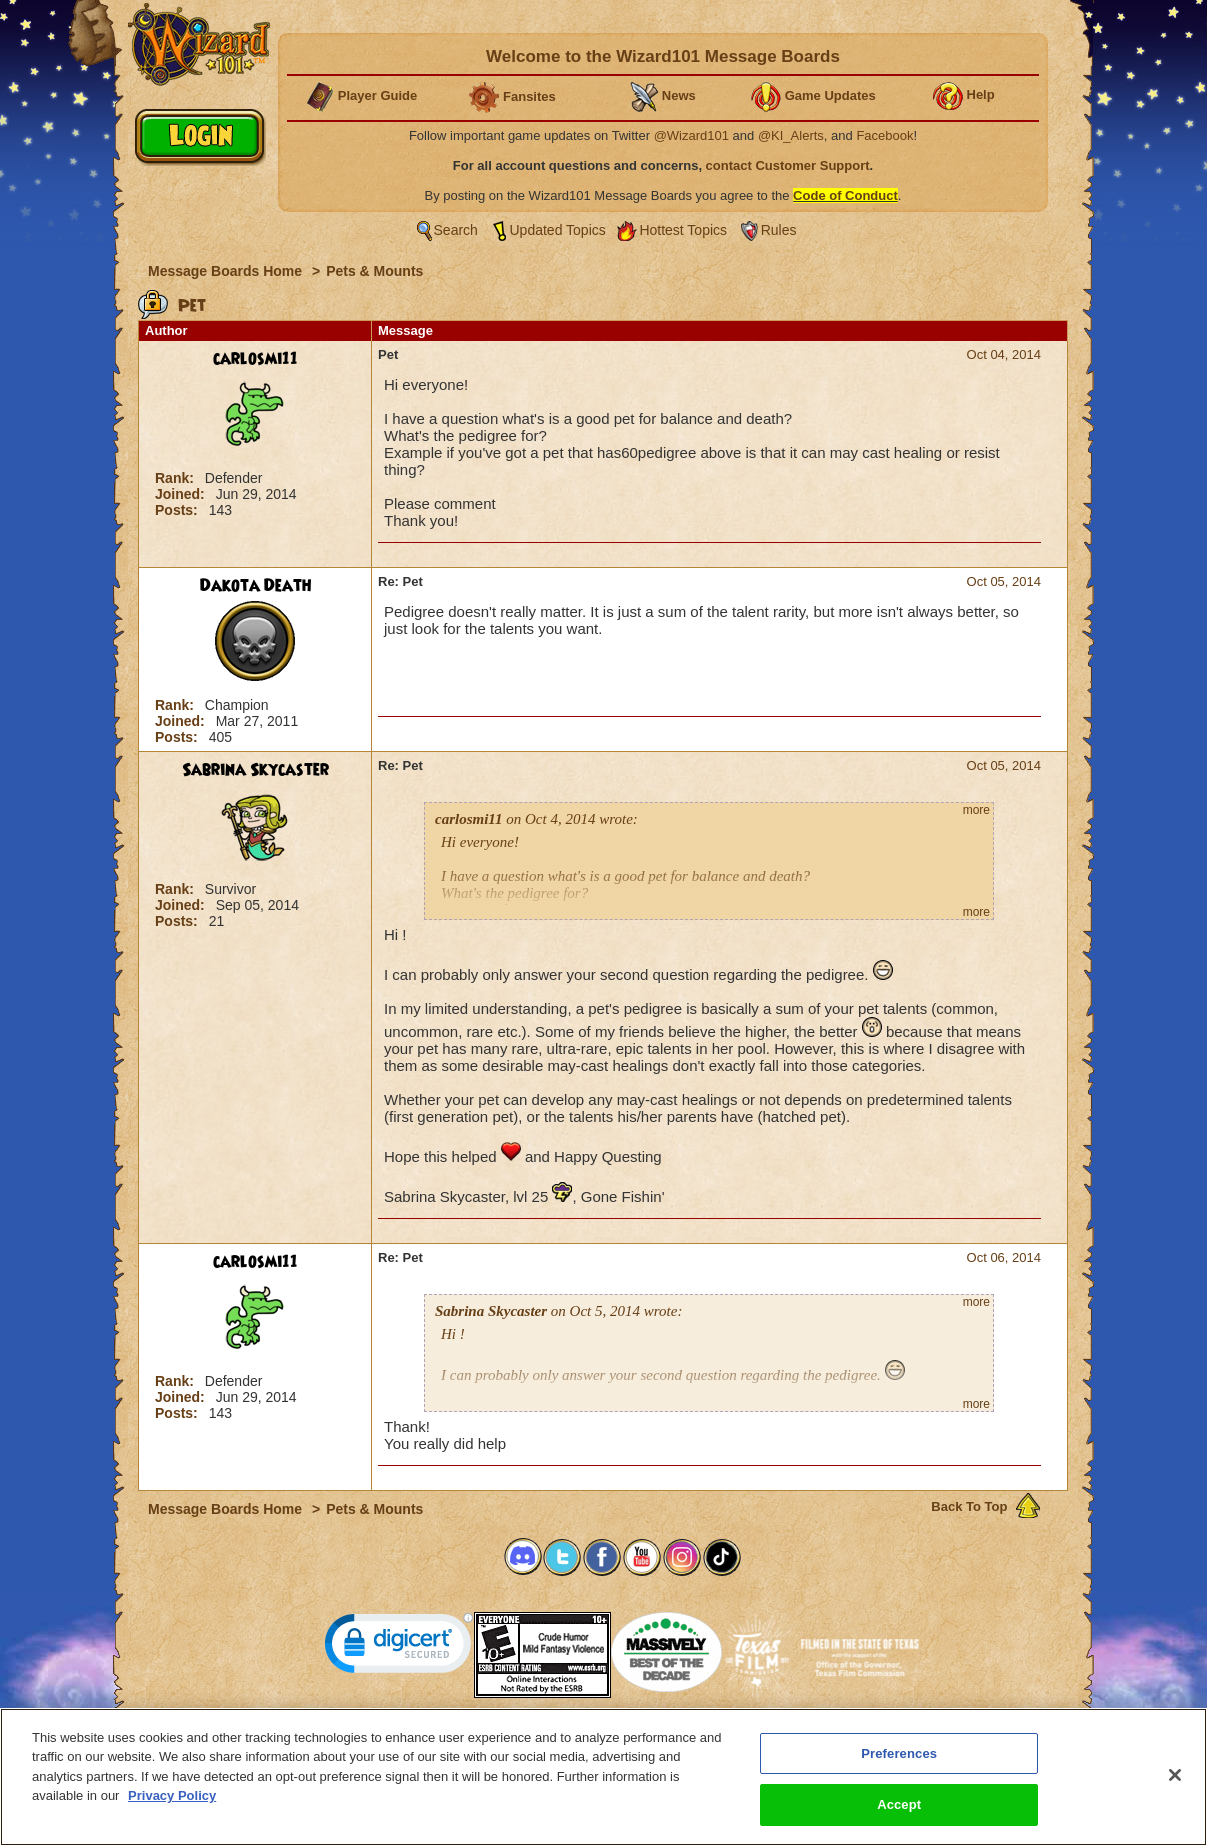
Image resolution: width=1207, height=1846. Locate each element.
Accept (899, 1806)
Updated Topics (558, 230)
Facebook (884, 135)
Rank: (176, 478)
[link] (399, 1647)
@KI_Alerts (791, 135)
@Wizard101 (691, 135)
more (976, 810)
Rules (779, 230)
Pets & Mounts (374, 271)
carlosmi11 (255, 359)
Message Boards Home (227, 271)
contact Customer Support (788, 165)
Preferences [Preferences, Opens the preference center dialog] (899, 1754)
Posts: (178, 510)
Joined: (182, 494)
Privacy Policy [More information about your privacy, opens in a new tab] (172, 1797)
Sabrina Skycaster (255, 770)
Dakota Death (255, 586)
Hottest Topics (683, 230)
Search (456, 230)
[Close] (1175, 1777)
